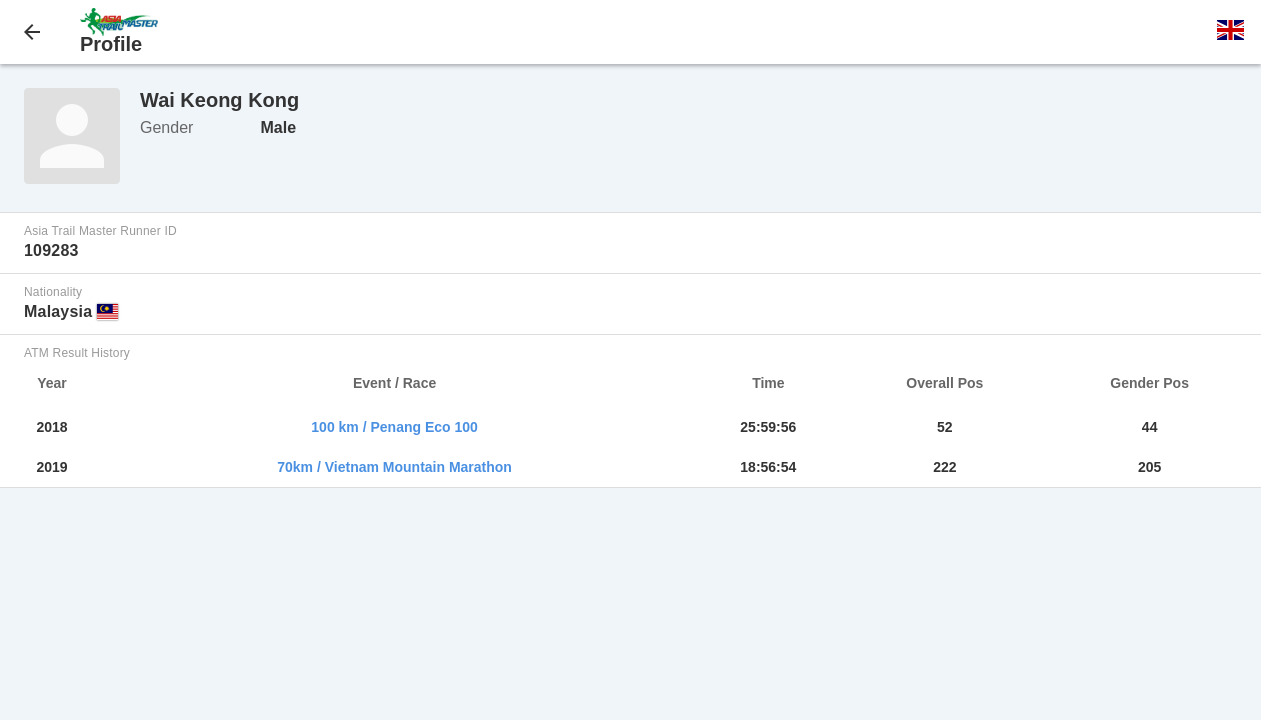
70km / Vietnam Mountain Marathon (394, 467)
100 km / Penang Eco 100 (394, 427)
